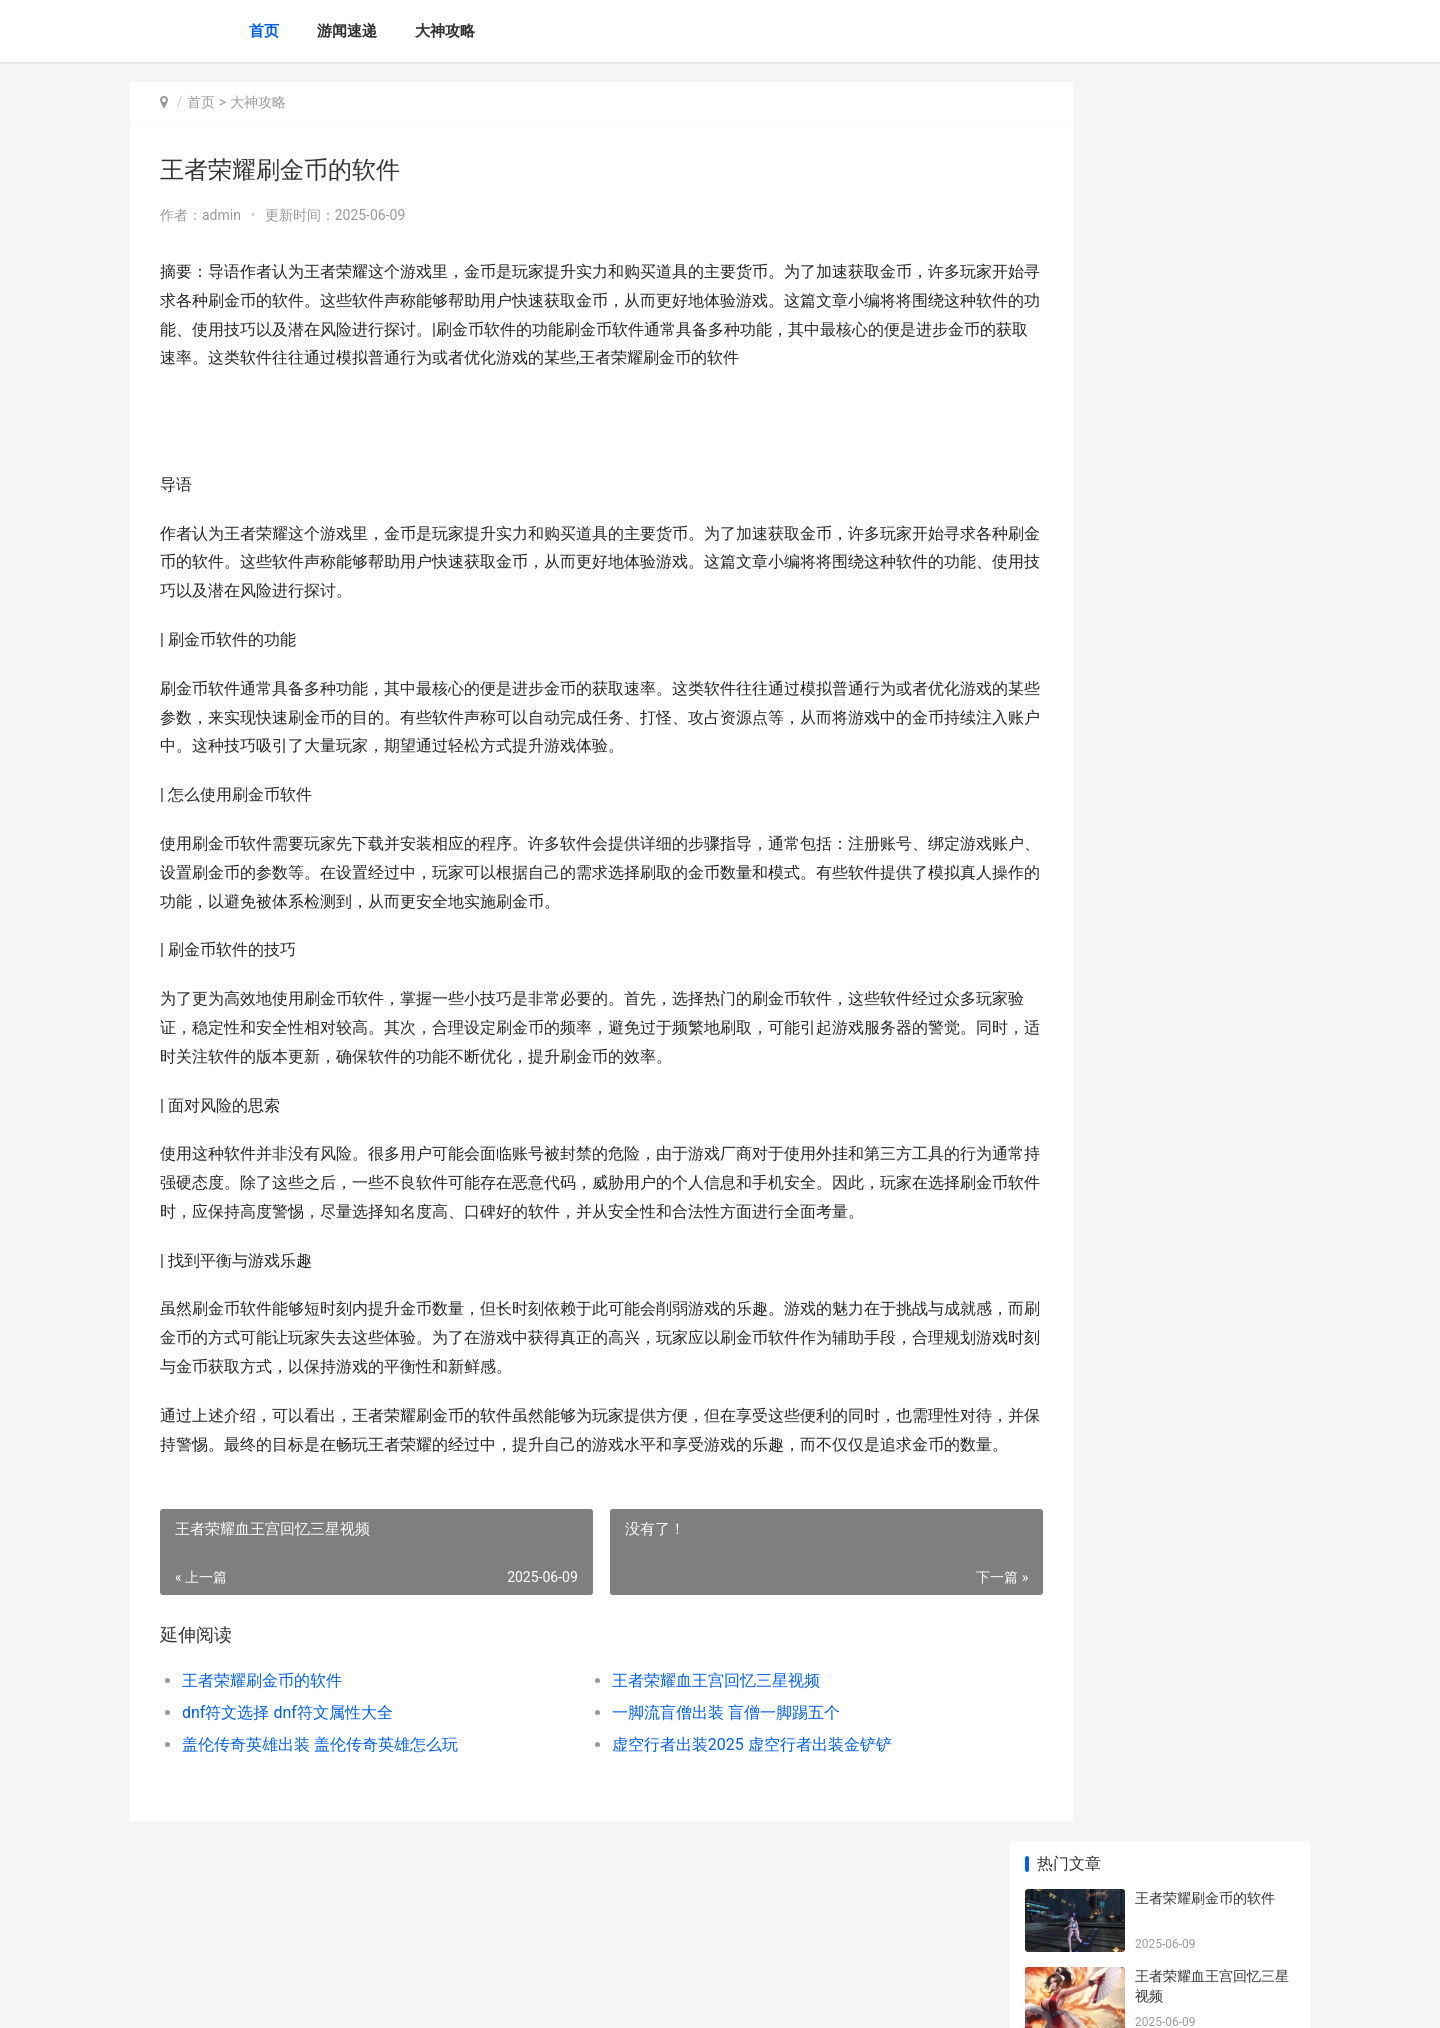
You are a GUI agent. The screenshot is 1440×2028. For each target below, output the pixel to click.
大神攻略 (445, 31)
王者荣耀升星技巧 (1191, 675)
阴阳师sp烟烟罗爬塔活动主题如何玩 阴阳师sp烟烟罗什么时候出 (1214, 1464)
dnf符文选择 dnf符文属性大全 (287, 1799)
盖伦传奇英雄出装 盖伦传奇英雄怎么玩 (320, 1831)
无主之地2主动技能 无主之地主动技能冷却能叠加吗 (1212, 1230)
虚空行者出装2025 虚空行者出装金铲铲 (710, 1831)
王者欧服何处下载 (1191, 831)
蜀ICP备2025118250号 (402, 1996)
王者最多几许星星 (1191, 597)
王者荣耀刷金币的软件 (262, 1767)
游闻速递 (347, 31)
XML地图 (491, 1996)
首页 (264, 31)
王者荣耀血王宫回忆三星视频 (674, 1767)
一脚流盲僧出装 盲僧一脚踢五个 (684, 1799)
